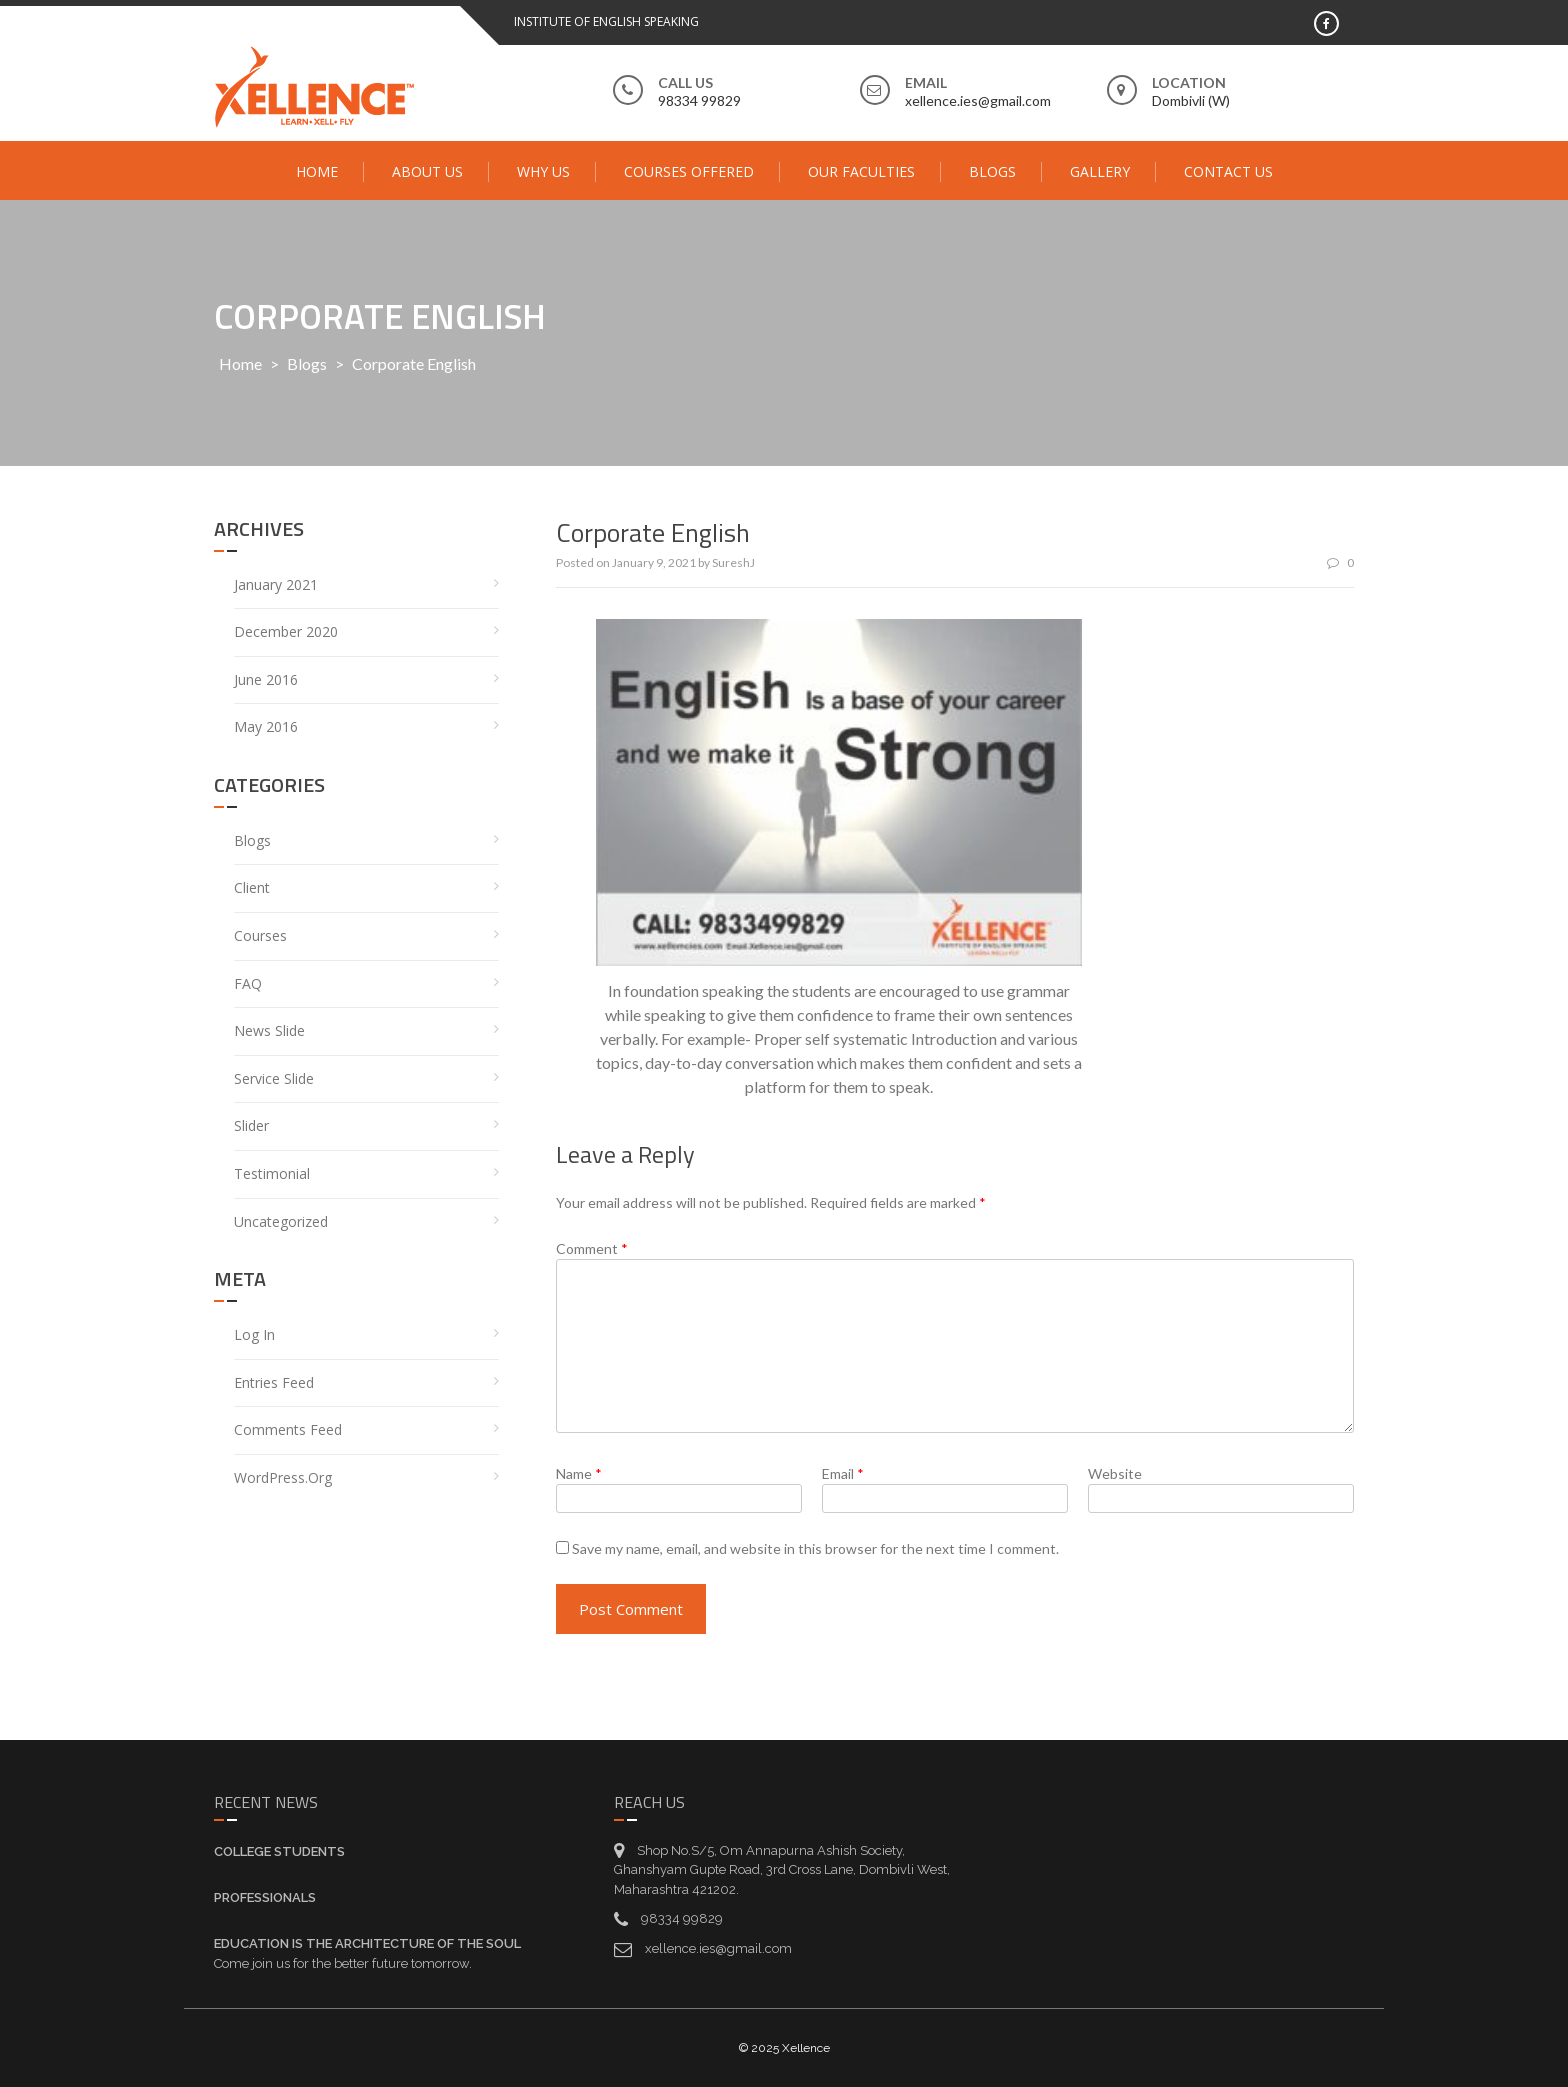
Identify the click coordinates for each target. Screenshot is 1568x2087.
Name (579, 1473)
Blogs (992, 171)
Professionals (265, 1897)
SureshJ (733, 562)
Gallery (1100, 171)
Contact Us (1228, 171)
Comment (592, 1248)
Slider (251, 1125)
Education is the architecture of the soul (367, 1943)
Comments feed (288, 1429)
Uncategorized (281, 1221)
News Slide (269, 1030)
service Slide (274, 1078)
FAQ (248, 983)
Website (1115, 1473)
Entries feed (274, 1382)
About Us (427, 171)
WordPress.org (283, 1477)
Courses (260, 935)
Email (843, 1473)
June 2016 (266, 679)
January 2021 (276, 584)
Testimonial (272, 1173)
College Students (279, 1851)
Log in (254, 1334)
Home (317, 171)
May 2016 (266, 726)
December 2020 (286, 631)
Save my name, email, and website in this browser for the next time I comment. (815, 1548)
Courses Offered (689, 171)
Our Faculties (861, 171)
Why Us (543, 171)
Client (252, 887)
